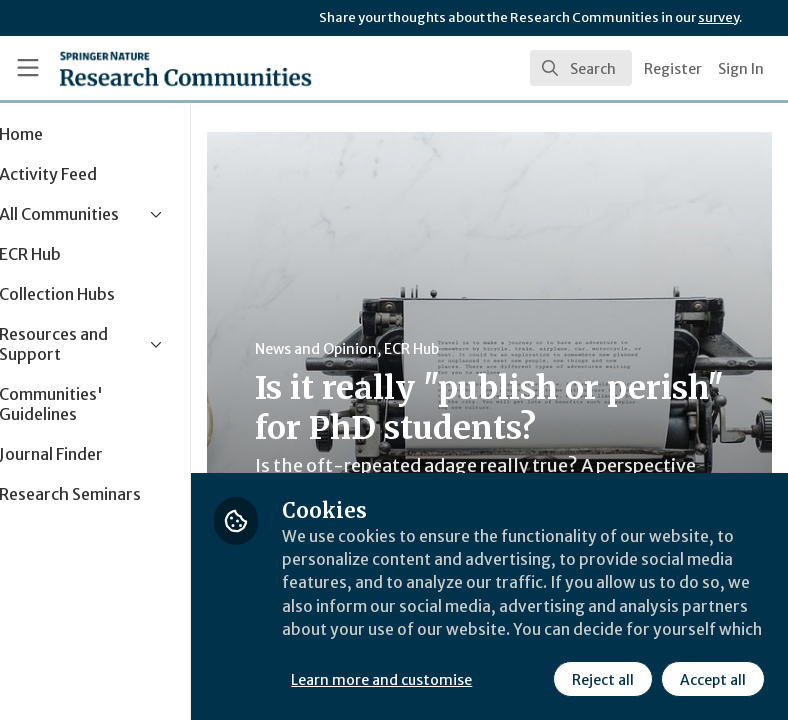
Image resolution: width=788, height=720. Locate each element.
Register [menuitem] (673, 69)
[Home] (142, 68)
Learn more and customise (446, 679)
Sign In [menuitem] (741, 69)
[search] (581, 68)
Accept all (712, 679)
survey (718, 17)
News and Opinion (381, 349)
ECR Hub (476, 349)
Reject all (602, 679)
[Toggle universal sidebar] (28, 68)
